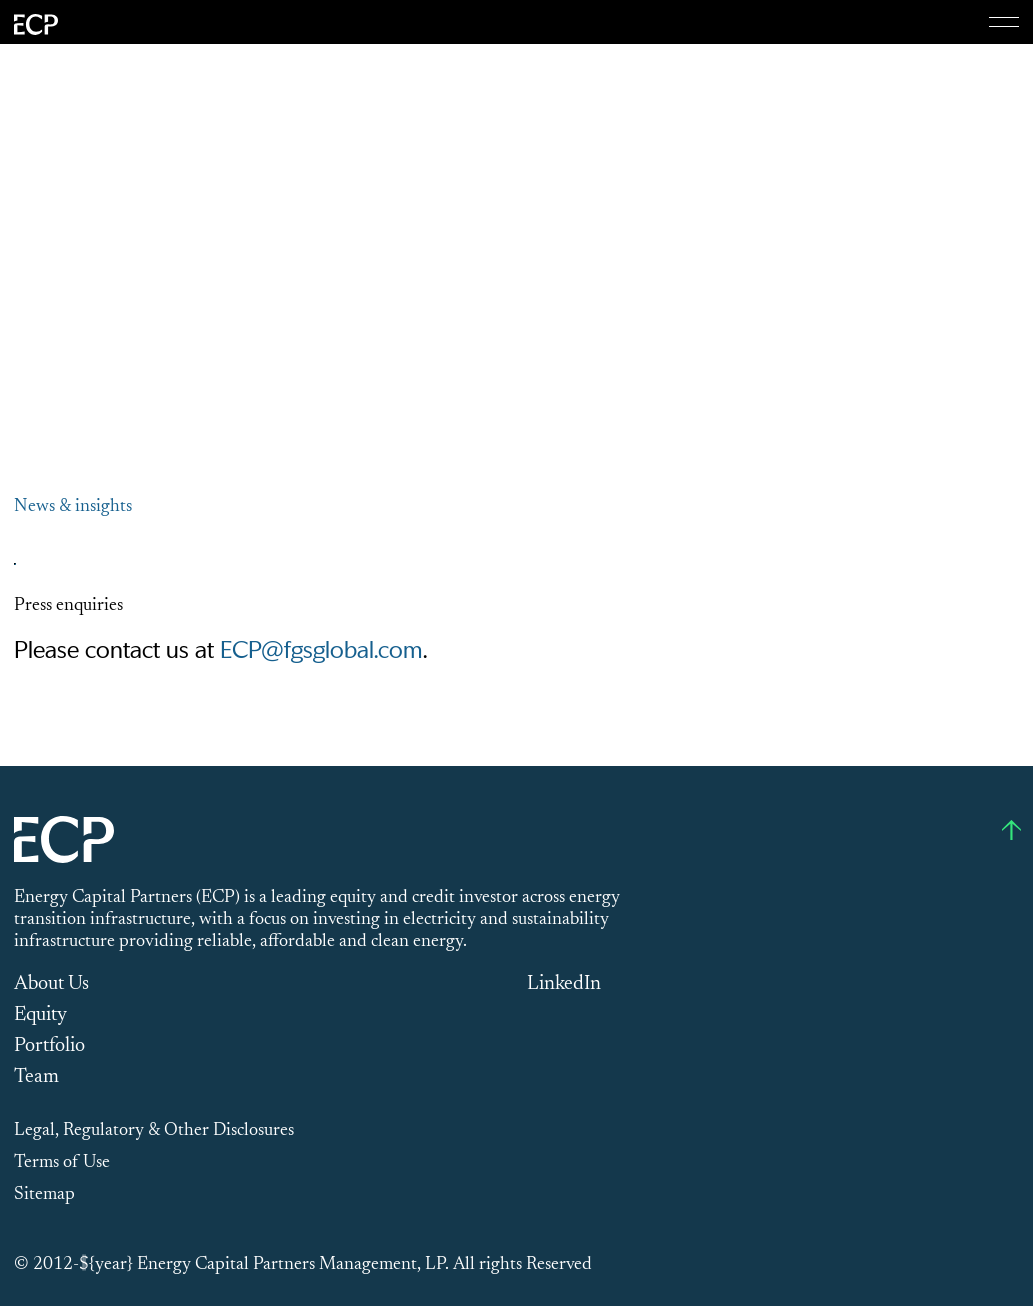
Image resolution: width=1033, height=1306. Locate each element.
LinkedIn (564, 984)
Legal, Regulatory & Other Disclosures (154, 1131)
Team (36, 1077)
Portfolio (49, 1046)
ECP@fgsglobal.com (321, 651)
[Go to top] (1011, 830)
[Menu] (1004, 22)
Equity (40, 1015)
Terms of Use (62, 1163)
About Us (51, 984)
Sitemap (44, 1195)
